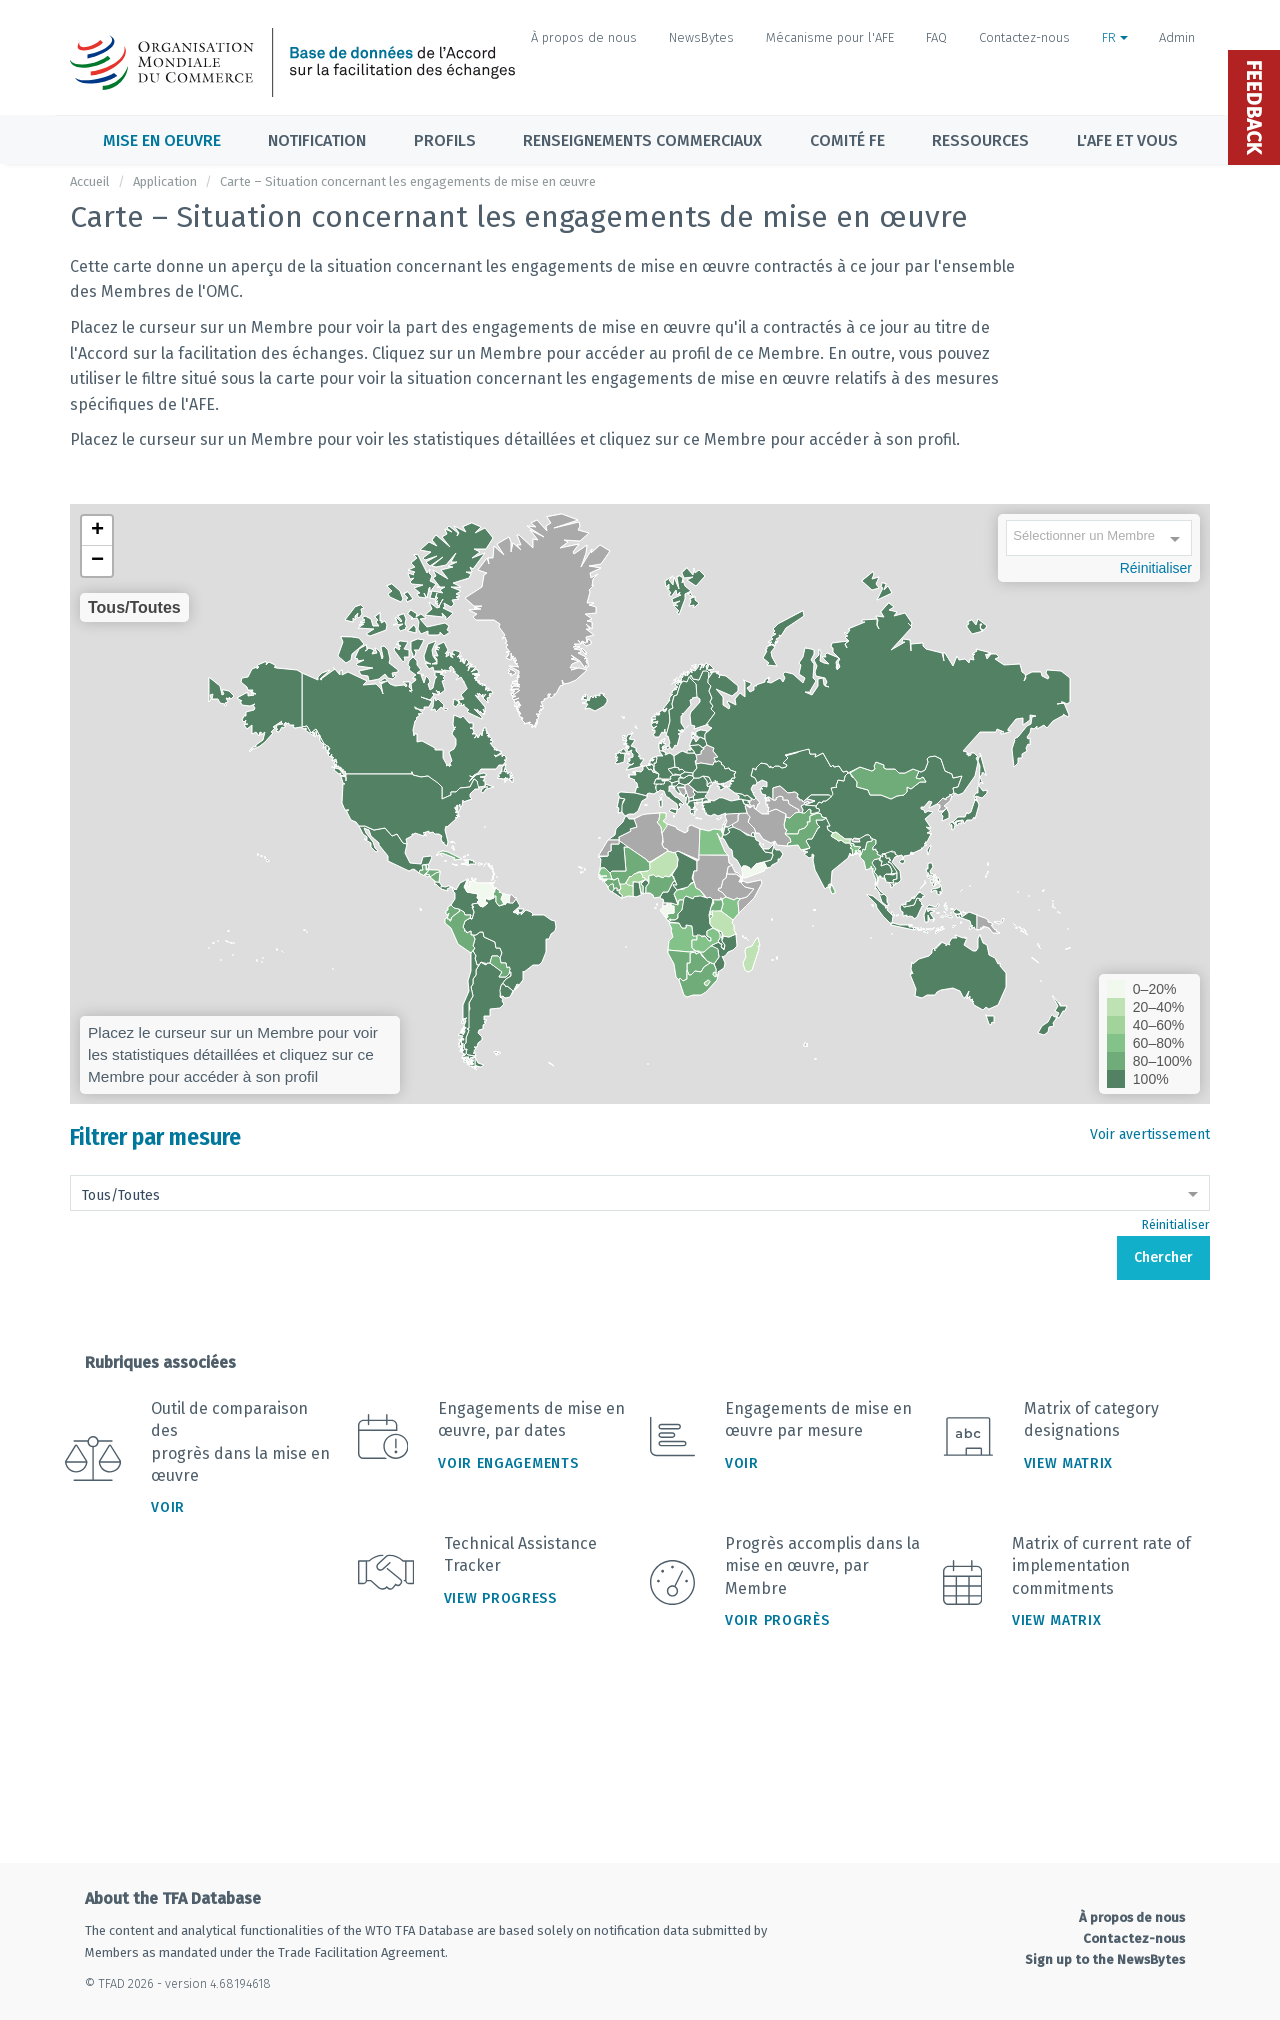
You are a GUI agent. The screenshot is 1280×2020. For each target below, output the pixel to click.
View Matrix (1069, 1463)
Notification (317, 140)
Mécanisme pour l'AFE (830, 37)
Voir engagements (508, 1463)
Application (165, 181)
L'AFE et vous (1127, 140)
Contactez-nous (1024, 37)
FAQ (936, 37)
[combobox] (1099, 540)
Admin (1177, 37)
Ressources (980, 140)
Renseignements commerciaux (642, 140)
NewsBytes (701, 37)
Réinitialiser (1156, 568)
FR (1115, 37)
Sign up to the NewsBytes (1105, 1959)
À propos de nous (584, 37)
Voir (168, 1507)
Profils (445, 140)
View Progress (500, 1598)
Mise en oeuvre (162, 140)
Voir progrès (777, 1620)
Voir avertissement (1150, 1134)
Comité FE (847, 140)
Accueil (90, 181)
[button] (97, 531)
